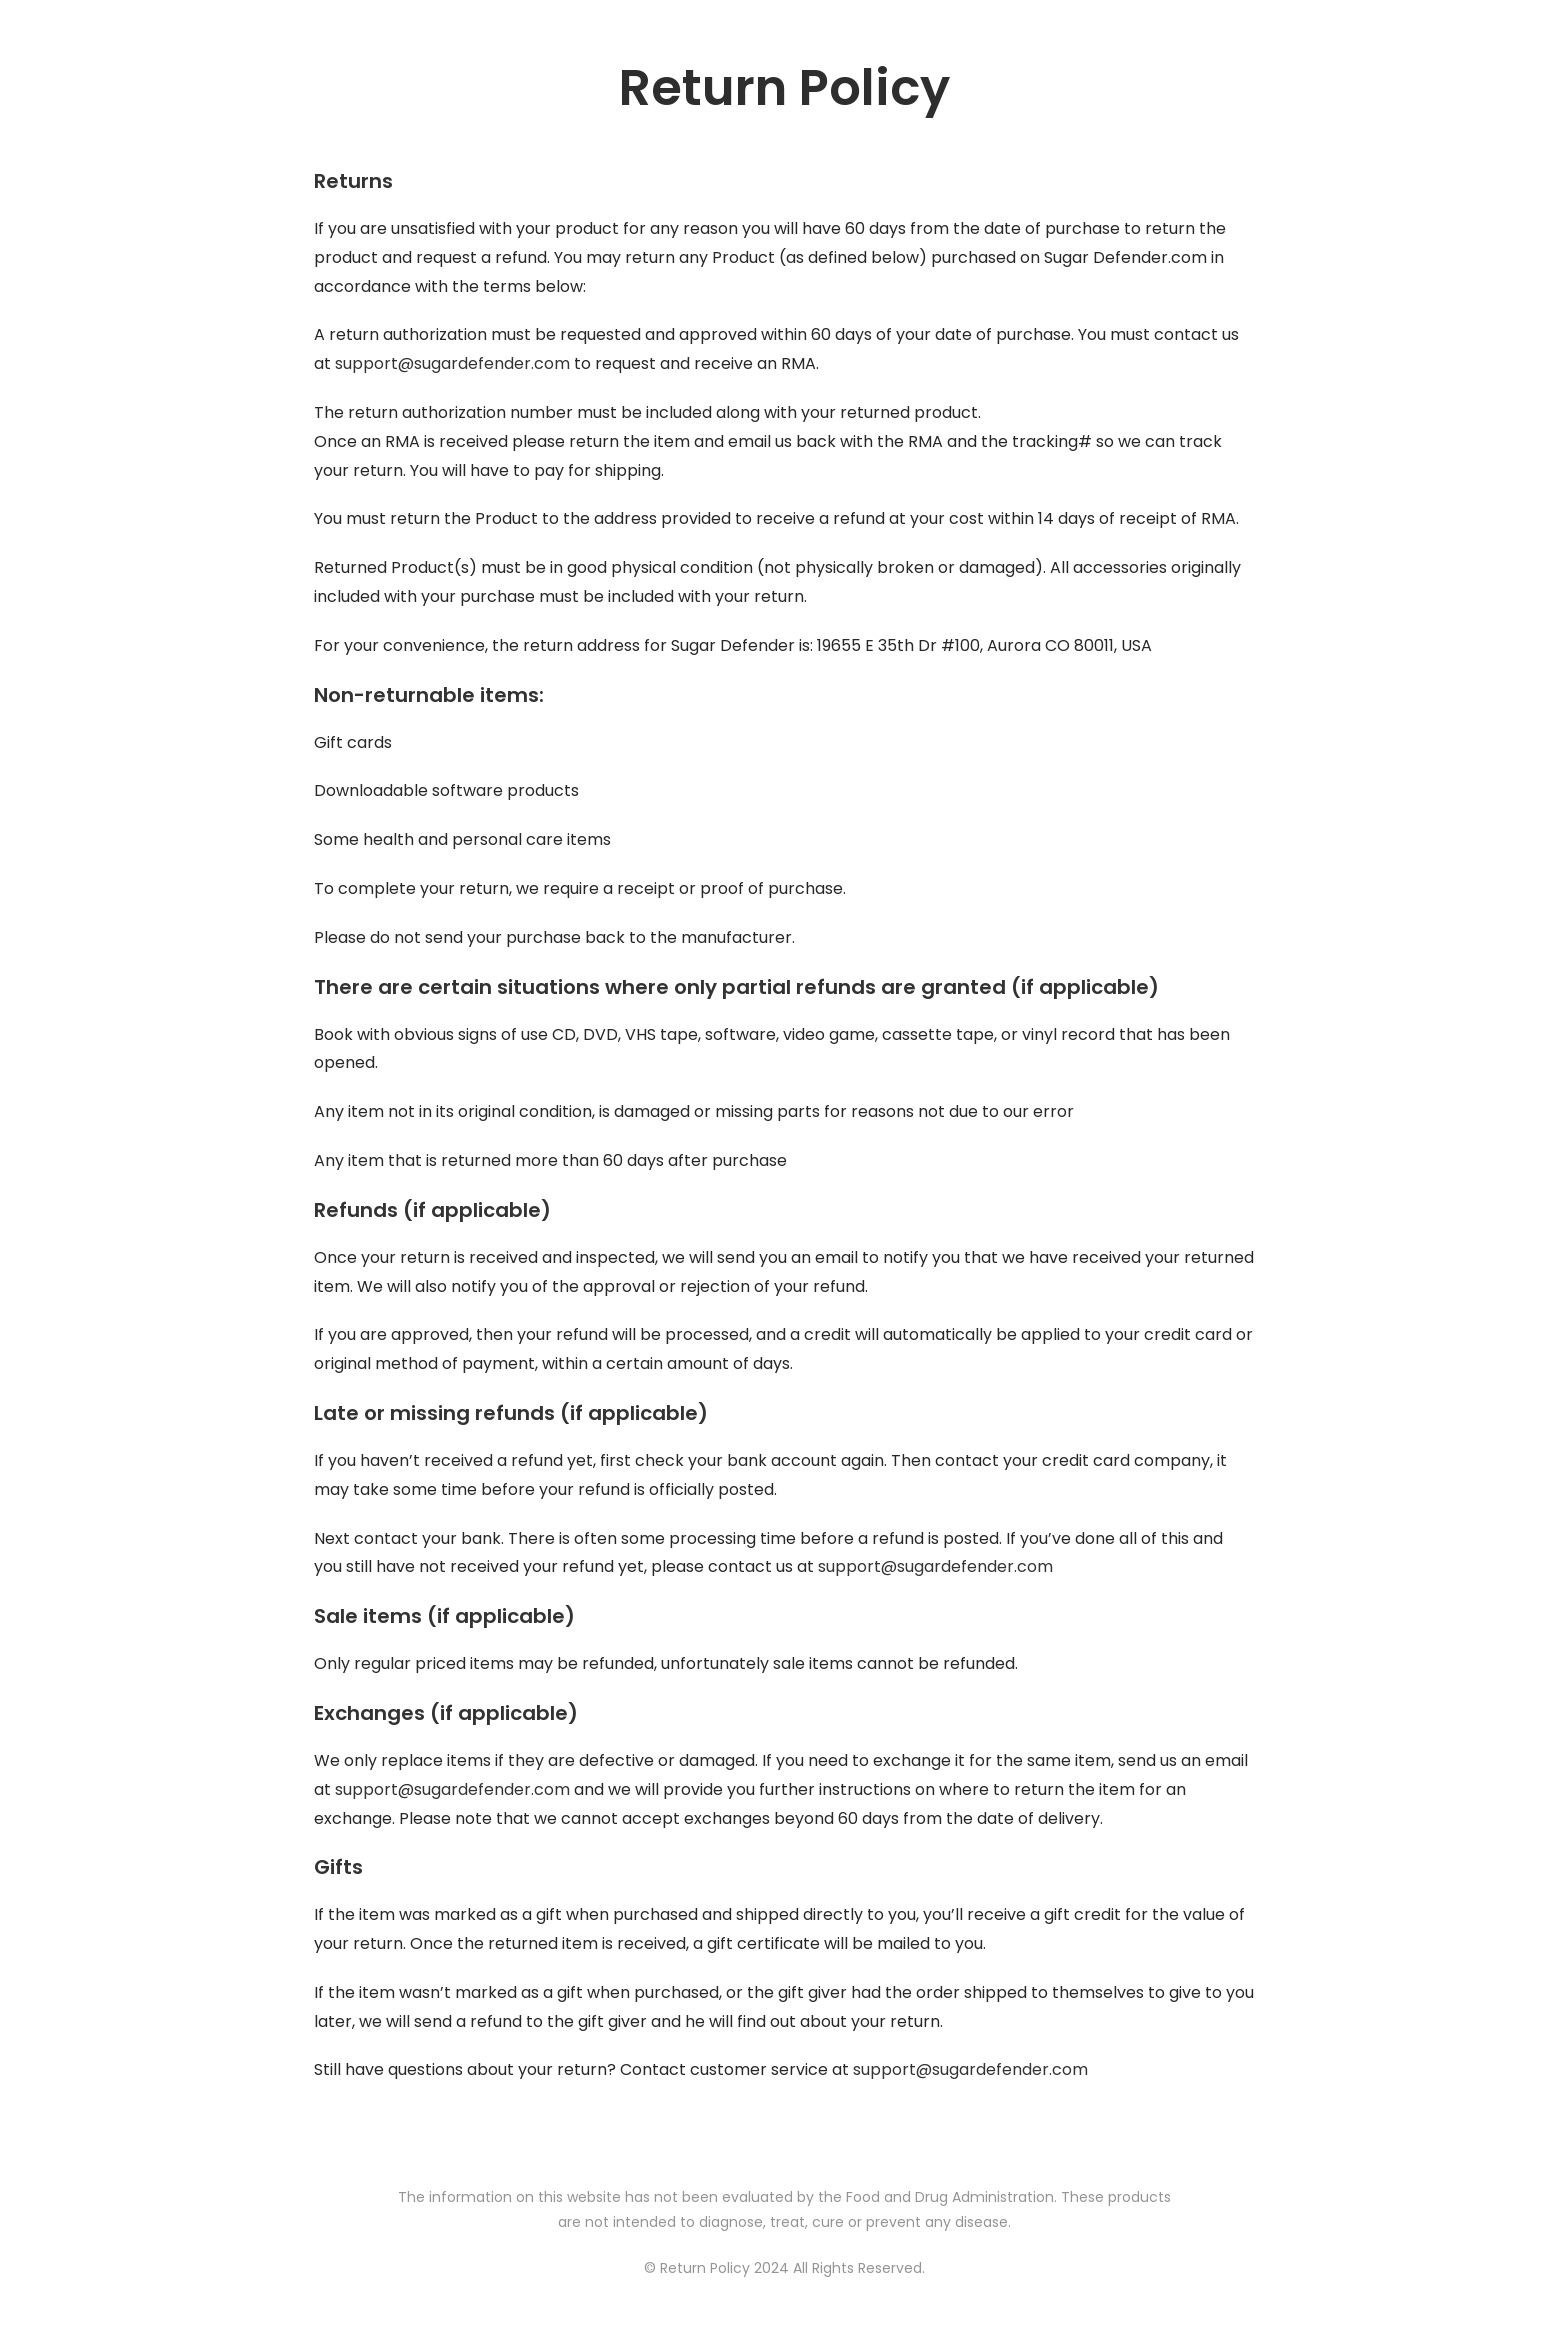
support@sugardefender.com (452, 363)
